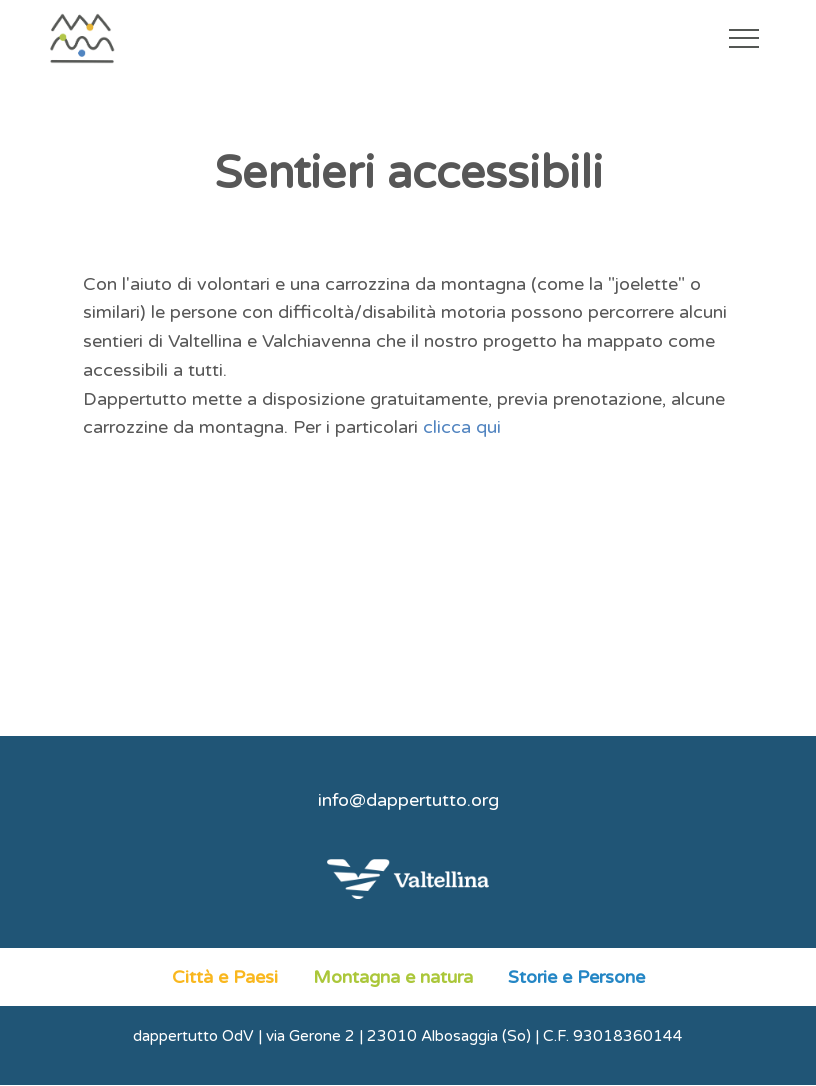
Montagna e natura (393, 977)
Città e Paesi (225, 977)
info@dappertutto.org (408, 800)
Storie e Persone (576, 977)
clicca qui (462, 427)
